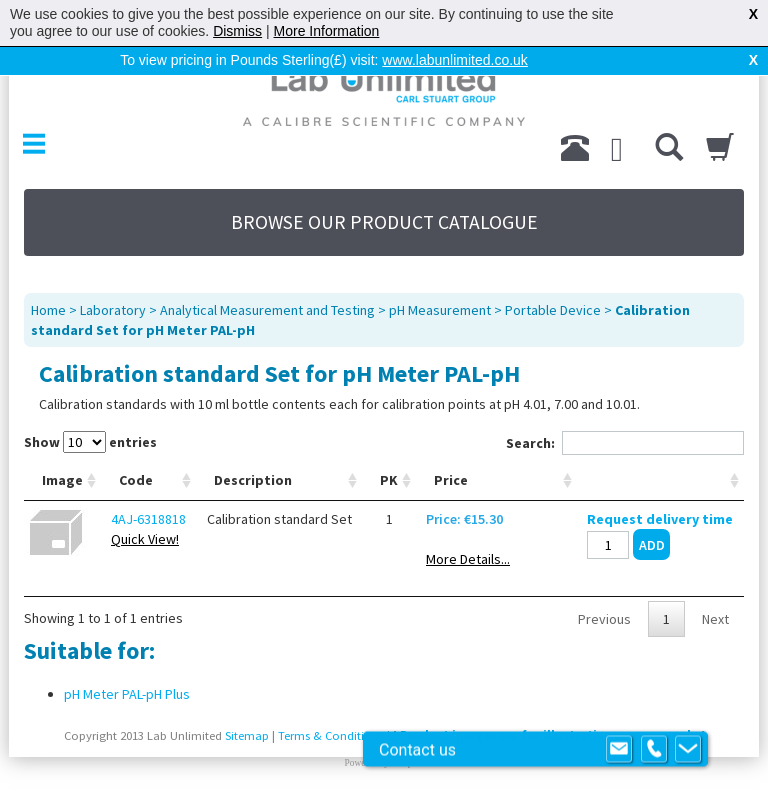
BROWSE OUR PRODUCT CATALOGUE (384, 222)
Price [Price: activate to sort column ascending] (451, 480)
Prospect (407, 763)
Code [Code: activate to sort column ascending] (136, 480)
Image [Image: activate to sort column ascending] (62, 480)
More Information (327, 31)
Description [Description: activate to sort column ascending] (253, 480)
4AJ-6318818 (148, 519)
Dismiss (237, 31)
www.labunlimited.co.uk (455, 60)
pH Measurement (440, 310)
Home (48, 310)
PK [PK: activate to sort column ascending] (389, 480)
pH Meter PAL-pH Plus (127, 694)
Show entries (90, 442)
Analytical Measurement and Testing (267, 310)
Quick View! (145, 539)
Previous (604, 619)
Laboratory (113, 310)
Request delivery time (660, 519)
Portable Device (553, 310)
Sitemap (247, 735)
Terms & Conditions (331, 735)
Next (715, 619)
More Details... (468, 559)
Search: (625, 443)
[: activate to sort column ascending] (660, 480)
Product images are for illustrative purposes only (549, 735)
